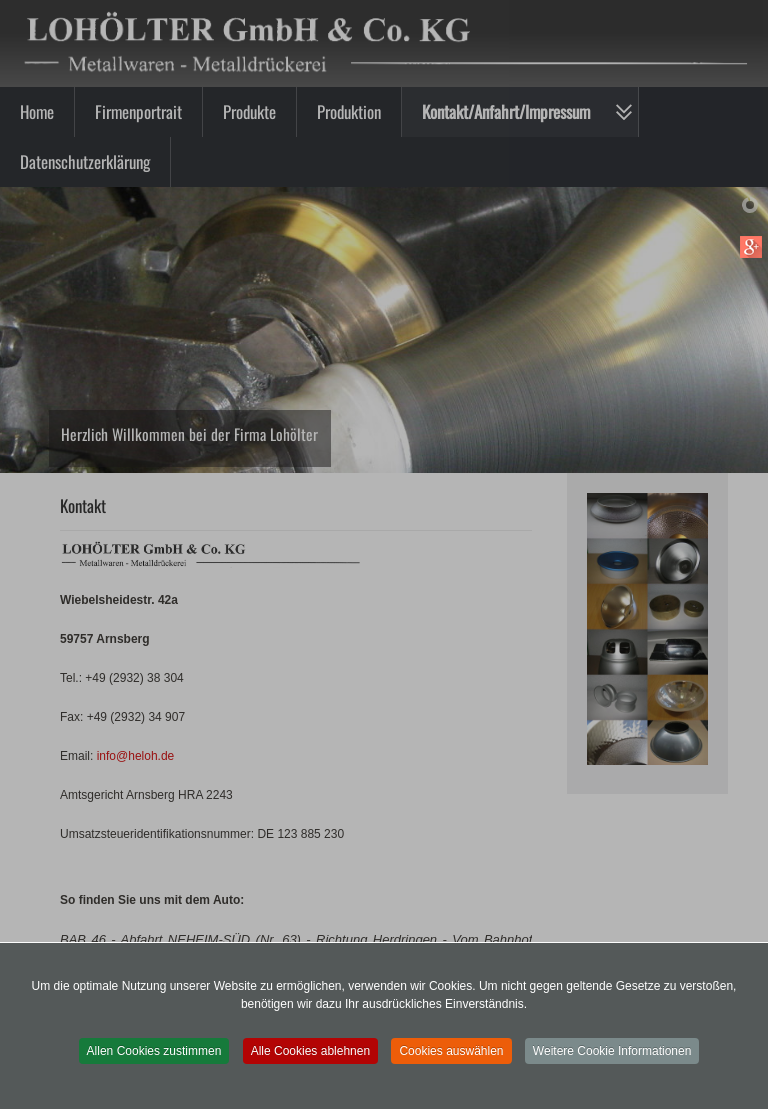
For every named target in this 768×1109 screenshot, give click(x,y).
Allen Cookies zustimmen (154, 1051)
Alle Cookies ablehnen (310, 1051)
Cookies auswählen (451, 1051)
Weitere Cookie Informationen (612, 1051)
